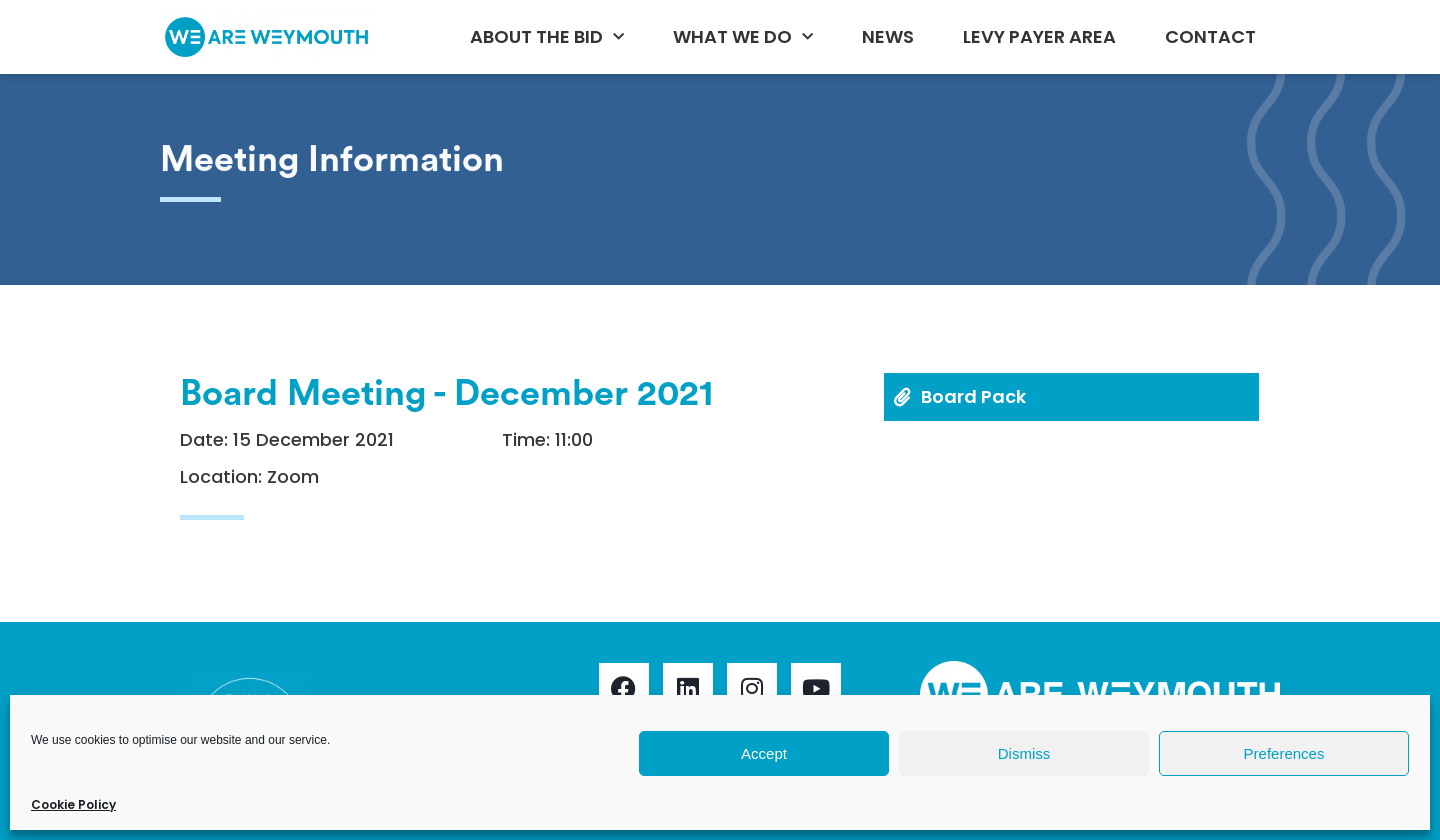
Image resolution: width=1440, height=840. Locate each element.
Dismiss (1024, 753)
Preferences (1284, 753)
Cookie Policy (73, 804)
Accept (764, 753)
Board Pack (973, 396)
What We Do (743, 37)
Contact (1210, 36)
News (888, 36)
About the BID (547, 37)
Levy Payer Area (1039, 36)
